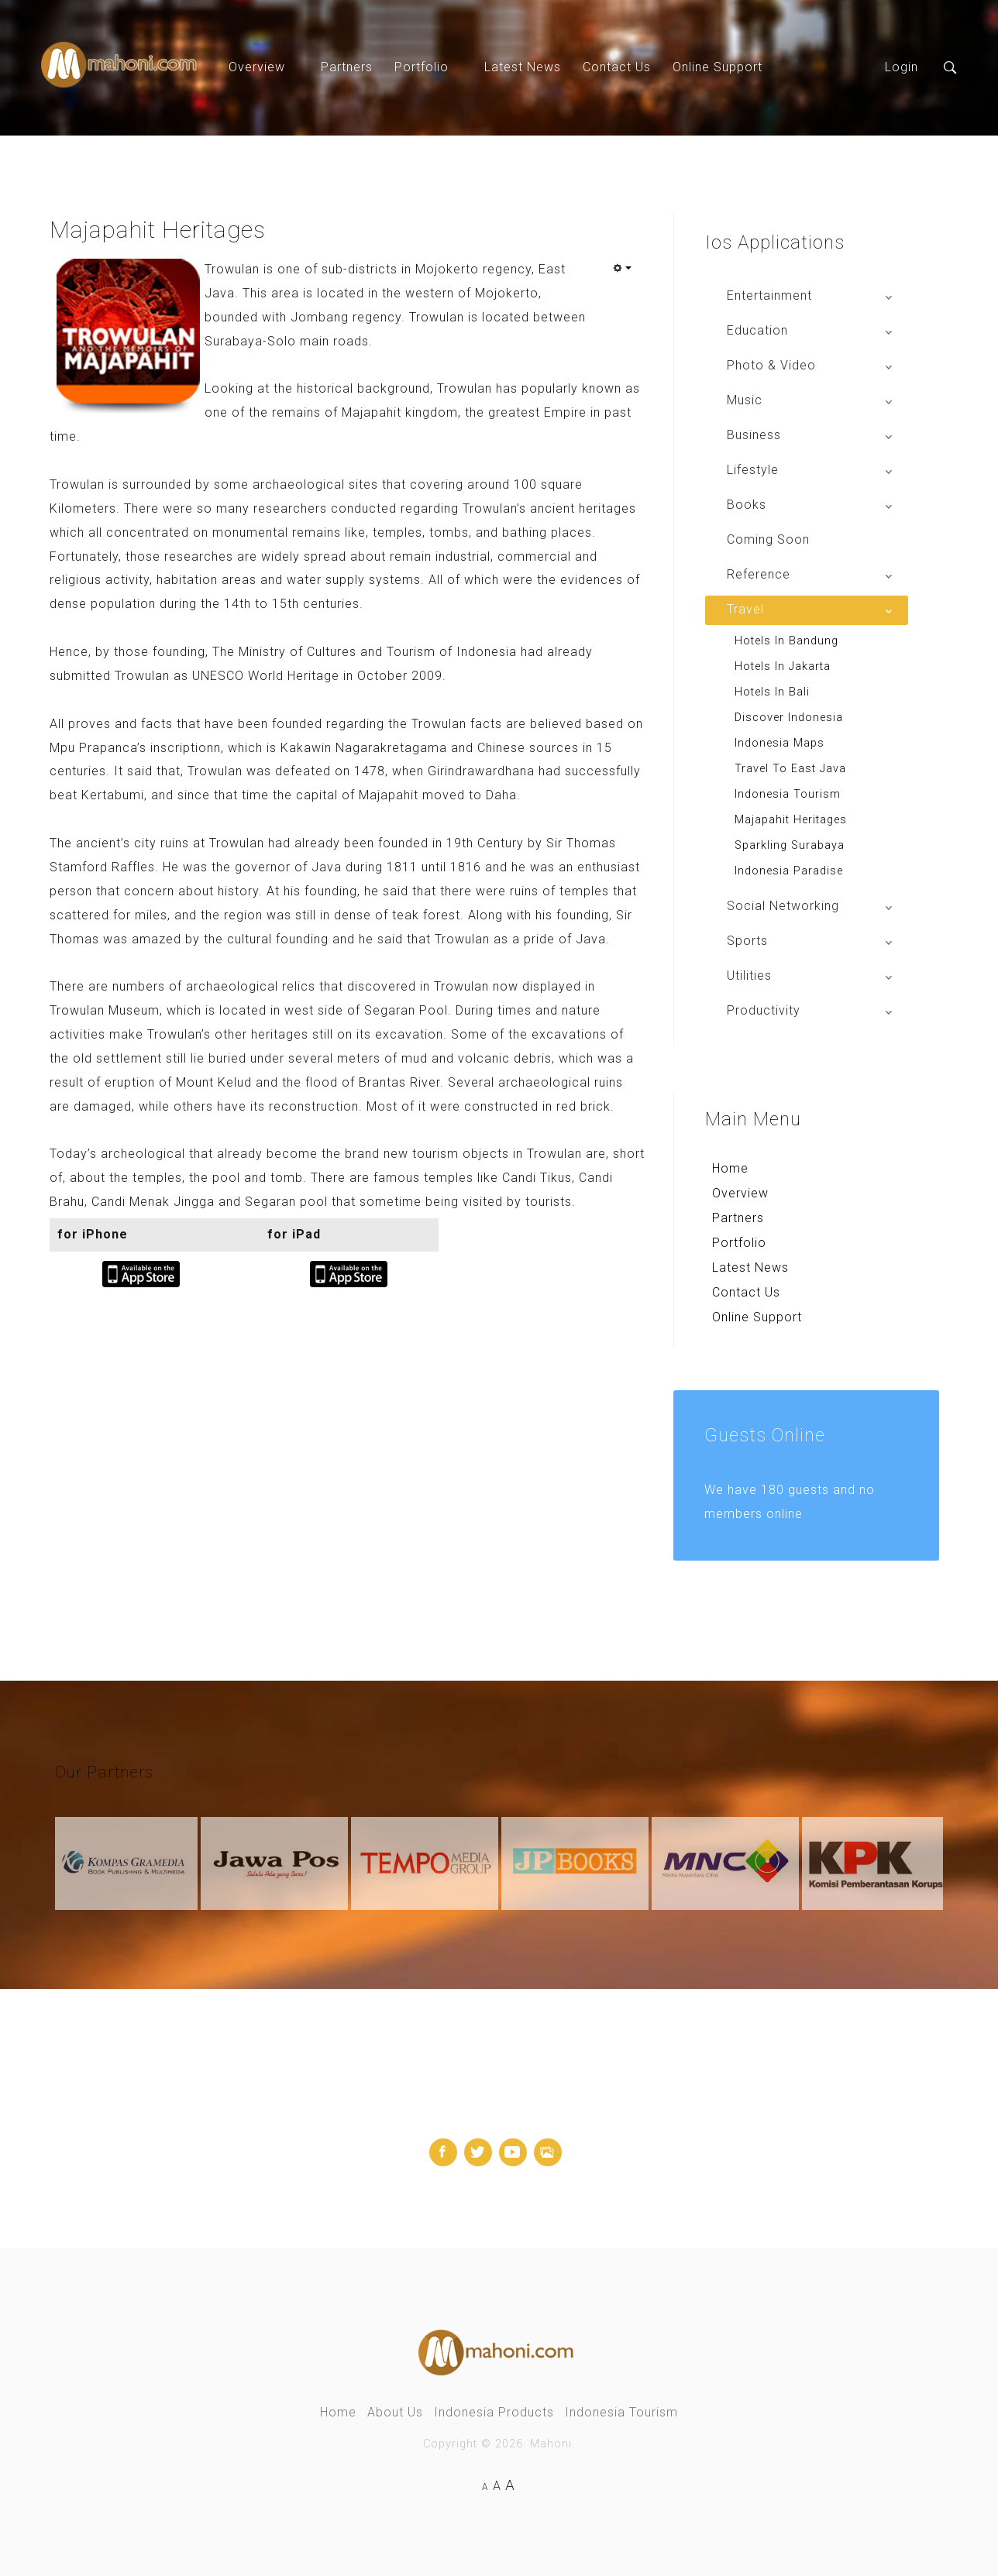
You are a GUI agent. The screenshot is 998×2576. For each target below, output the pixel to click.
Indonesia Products (494, 2412)
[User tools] (622, 268)
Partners (347, 67)
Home (730, 1168)
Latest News (522, 67)
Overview (257, 67)
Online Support (717, 67)
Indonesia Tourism (621, 2412)
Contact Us (617, 67)
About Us (395, 2412)
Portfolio (421, 67)
